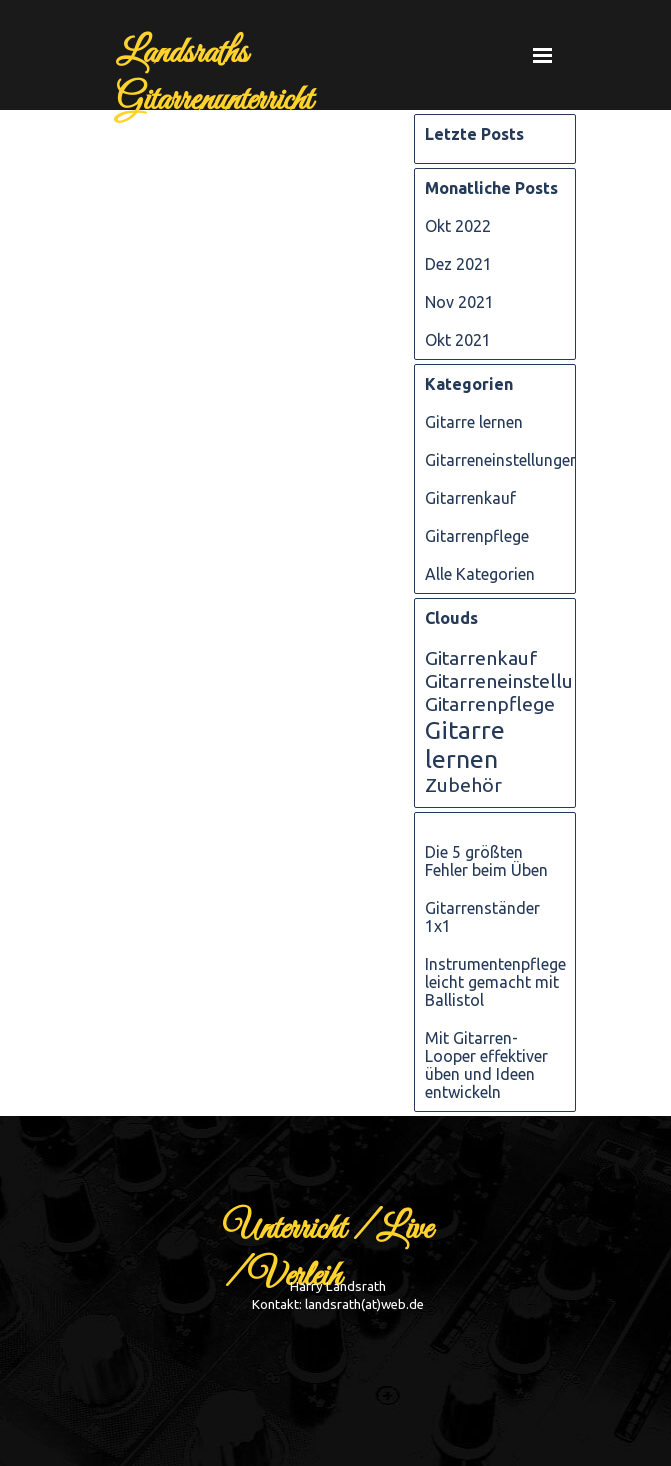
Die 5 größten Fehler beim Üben (486, 861)
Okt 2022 (458, 226)
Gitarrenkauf (470, 498)
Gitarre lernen (474, 422)
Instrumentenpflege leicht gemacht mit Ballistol (495, 982)
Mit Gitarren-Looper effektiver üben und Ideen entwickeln (486, 1065)
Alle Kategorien (480, 574)
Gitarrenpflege (477, 536)
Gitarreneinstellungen (502, 460)
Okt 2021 (458, 340)
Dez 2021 (458, 264)
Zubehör (463, 785)
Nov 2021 (459, 302)
